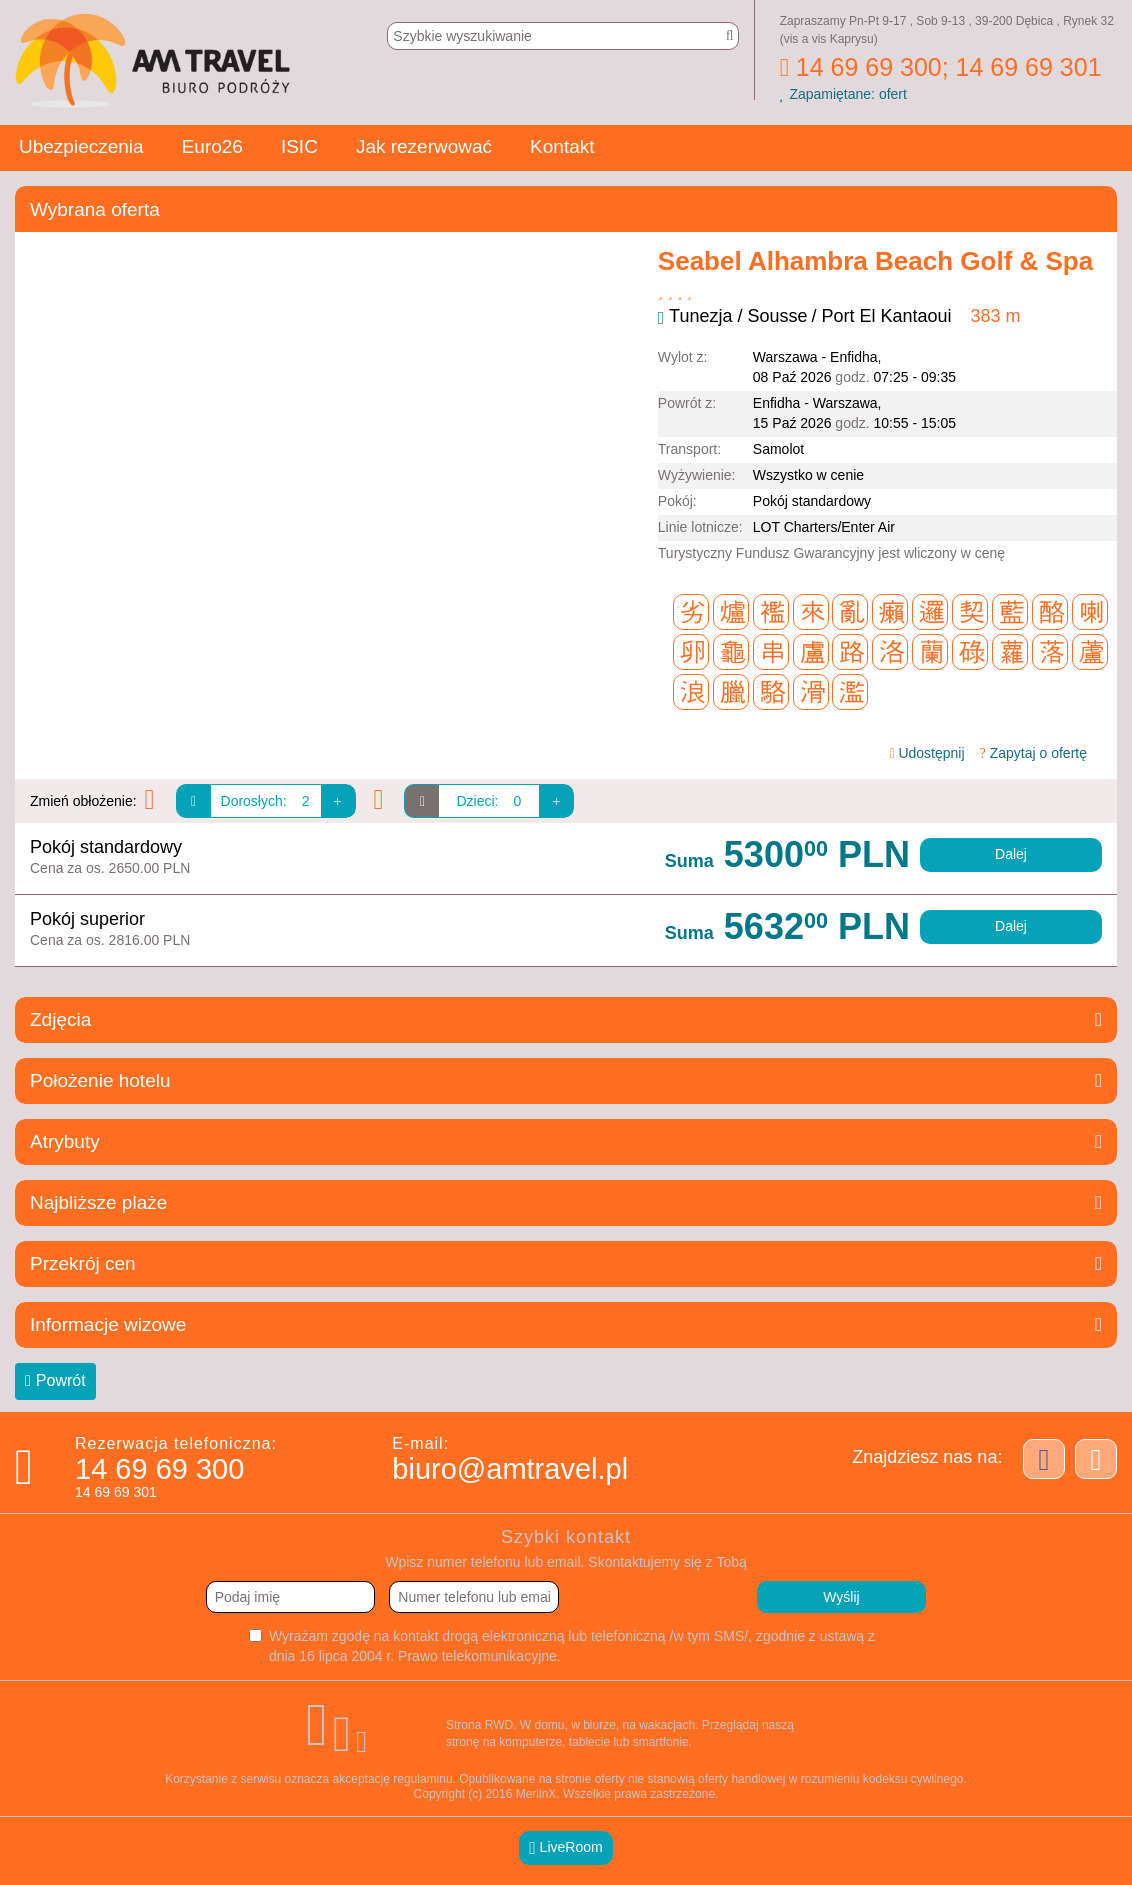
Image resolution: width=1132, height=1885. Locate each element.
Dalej (1011, 854)
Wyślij (841, 1597)
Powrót (55, 1381)
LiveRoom (565, 1847)
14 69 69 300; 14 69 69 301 (941, 67)
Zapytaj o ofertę (1033, 753)
